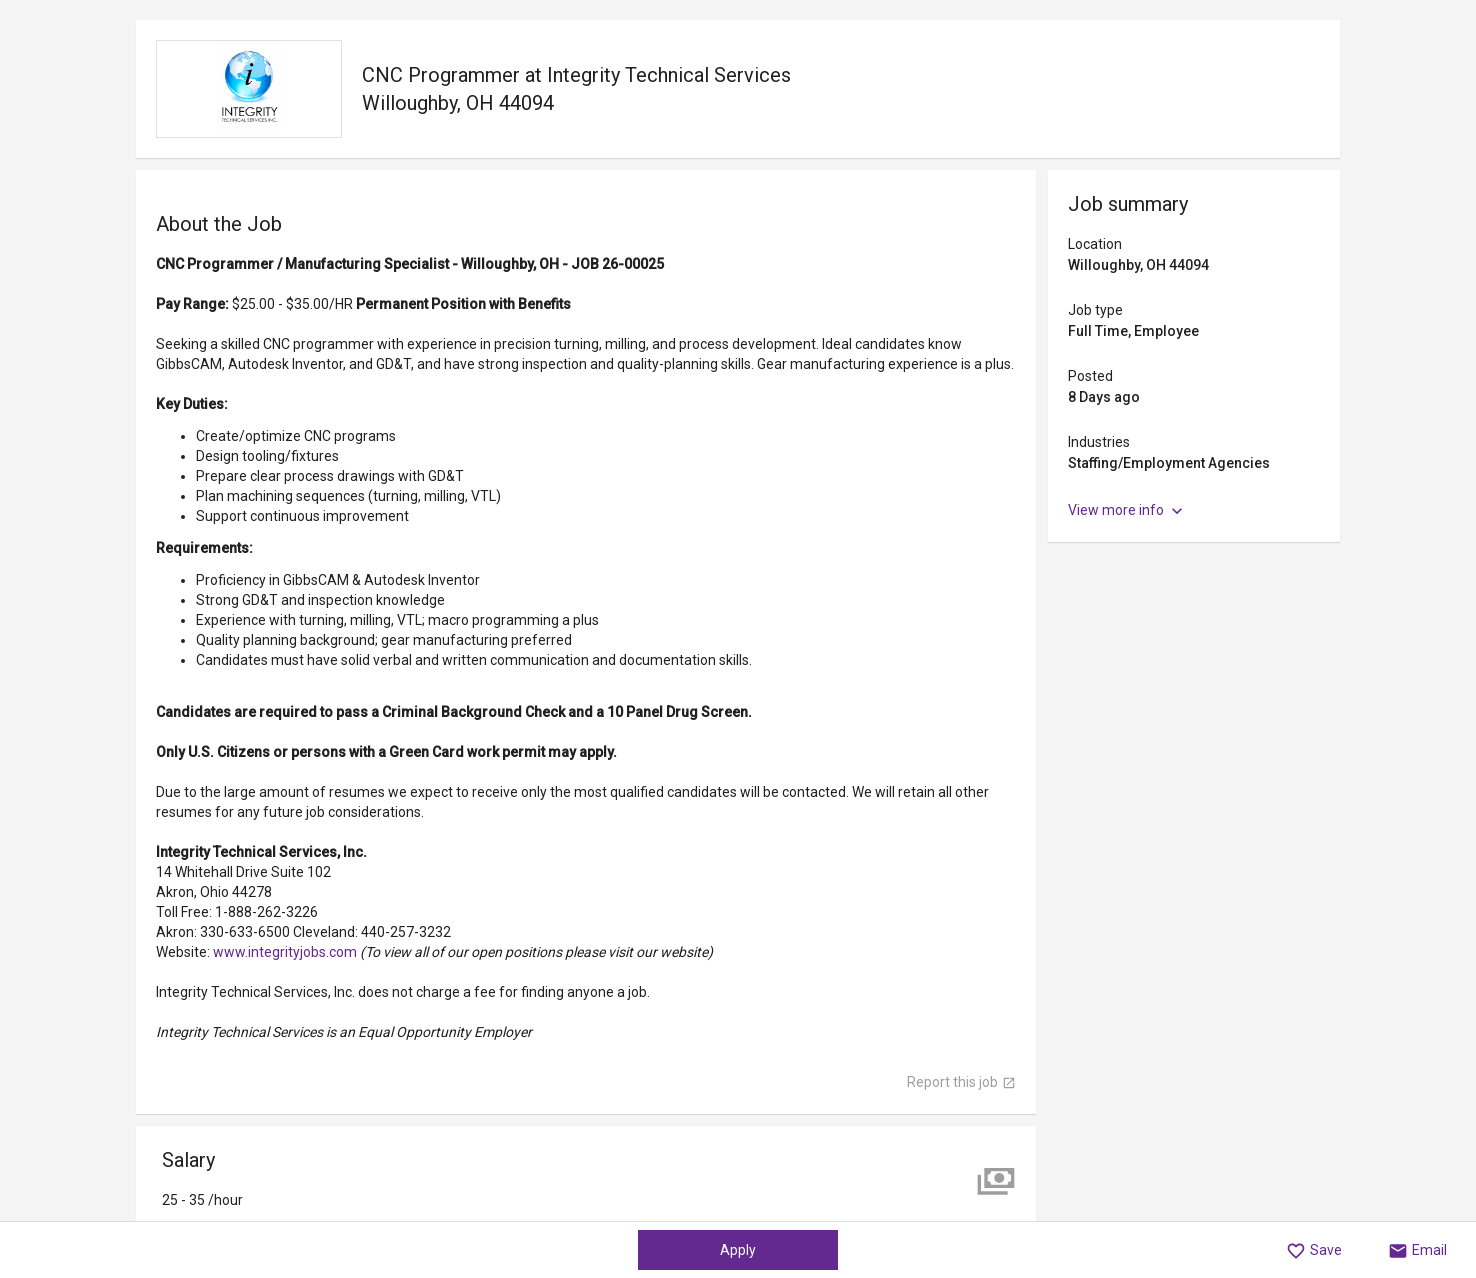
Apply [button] (738, 1250)
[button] (1314, 1250)
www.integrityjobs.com (286, 952)
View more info (1127, 511)
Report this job (961, 1082)
